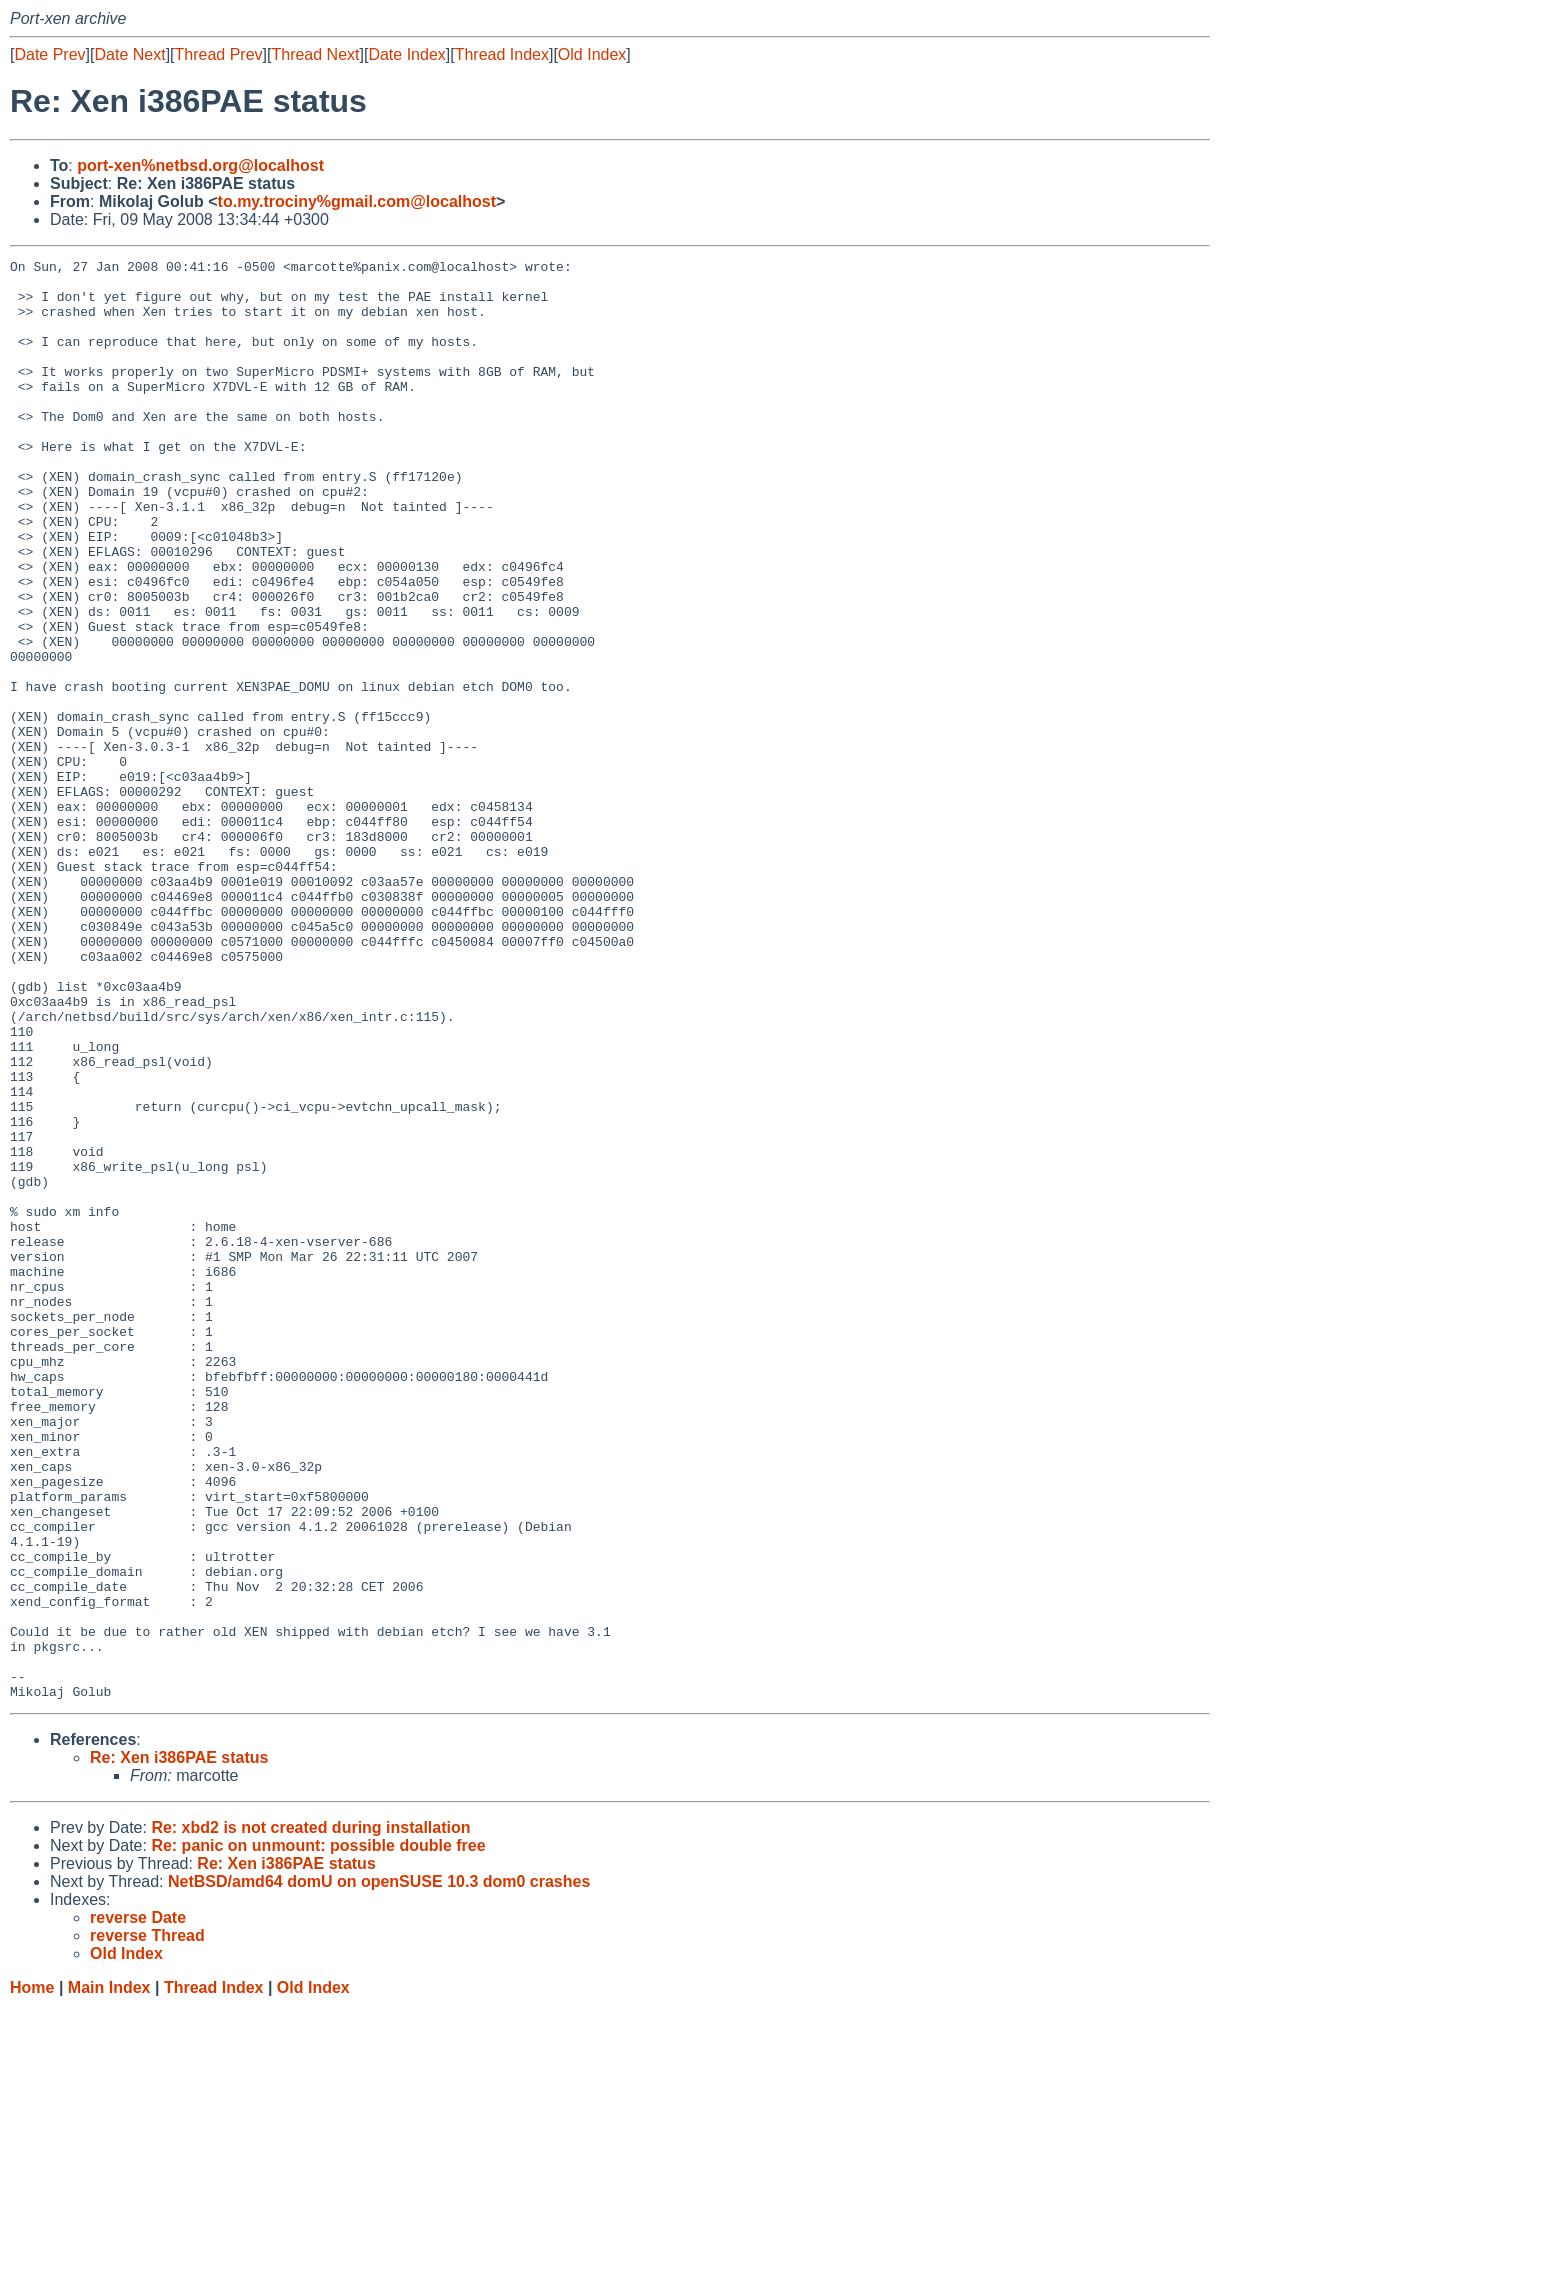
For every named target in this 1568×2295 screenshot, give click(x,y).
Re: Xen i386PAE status (179, 2045)
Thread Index (502, 54)
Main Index (109, 2275)
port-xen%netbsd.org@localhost (200, 165)
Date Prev (49, 54)
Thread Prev (219, 54)
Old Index (592, 54)
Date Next (129, 54)
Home (32, 2275)
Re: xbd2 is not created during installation (310, 2115)
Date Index (406, 54)
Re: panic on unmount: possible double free (318, 2133)
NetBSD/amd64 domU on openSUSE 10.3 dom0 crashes (379, 2169)
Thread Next (315, 54)
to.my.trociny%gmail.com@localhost (357, 201)
